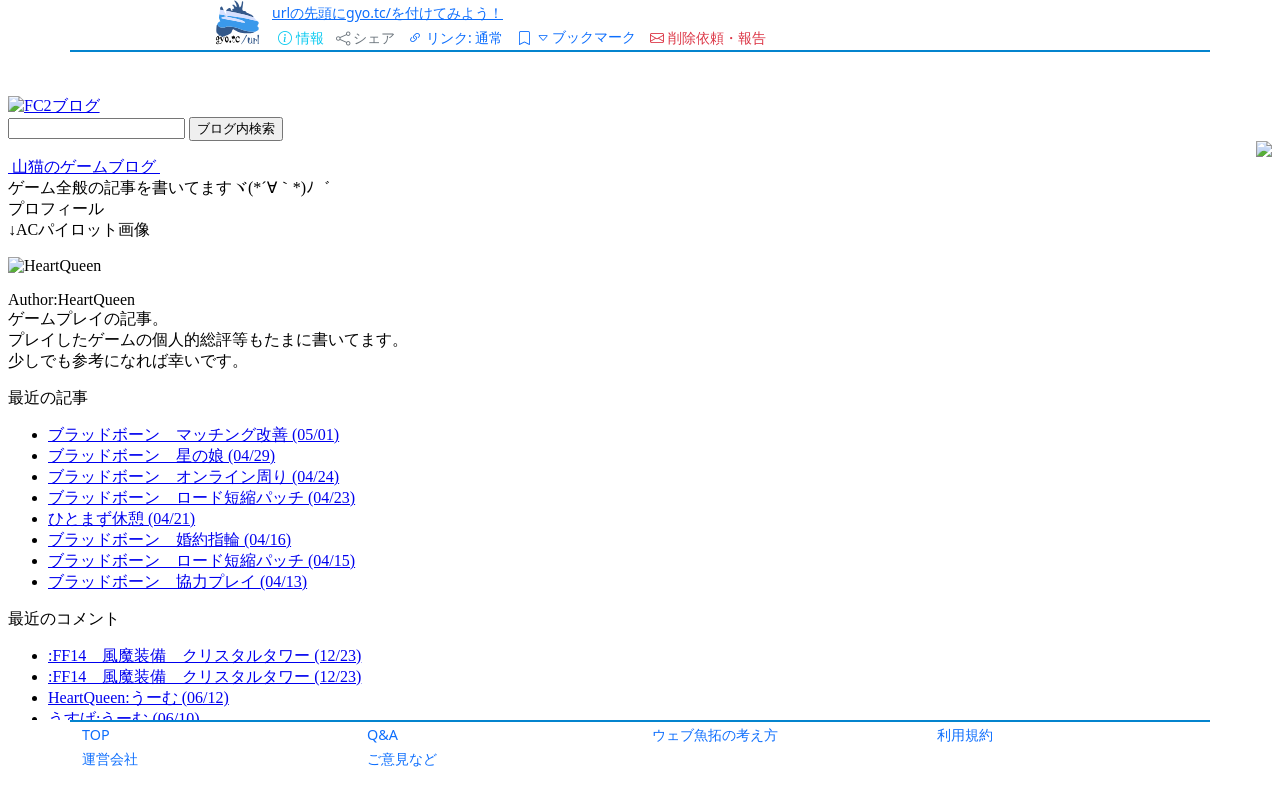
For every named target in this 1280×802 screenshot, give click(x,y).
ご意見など (402, 758)
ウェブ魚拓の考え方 (715, 734)
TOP (96, 734)
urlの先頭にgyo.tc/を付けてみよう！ (387, 12)
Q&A (382, 734)
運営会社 (110, 758)
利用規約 (965, 734)
